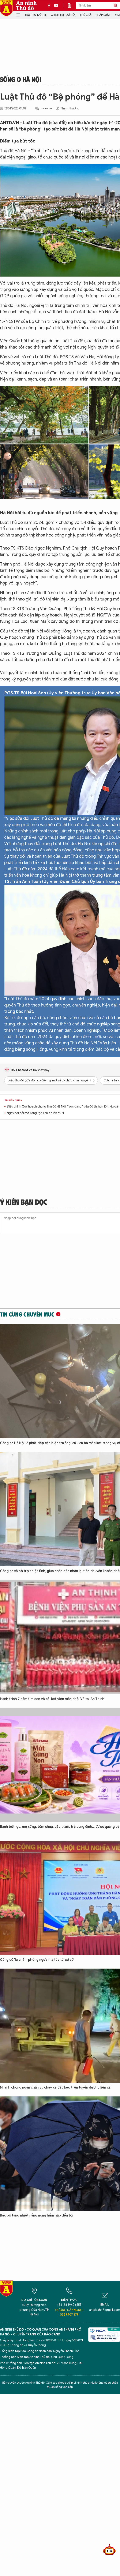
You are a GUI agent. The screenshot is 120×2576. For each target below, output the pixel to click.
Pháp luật (103, 15)
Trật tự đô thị (35, 15)
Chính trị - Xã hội (63, 15)
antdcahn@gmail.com (104, 2310)
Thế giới (85, 15)
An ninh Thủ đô (26, 5)
